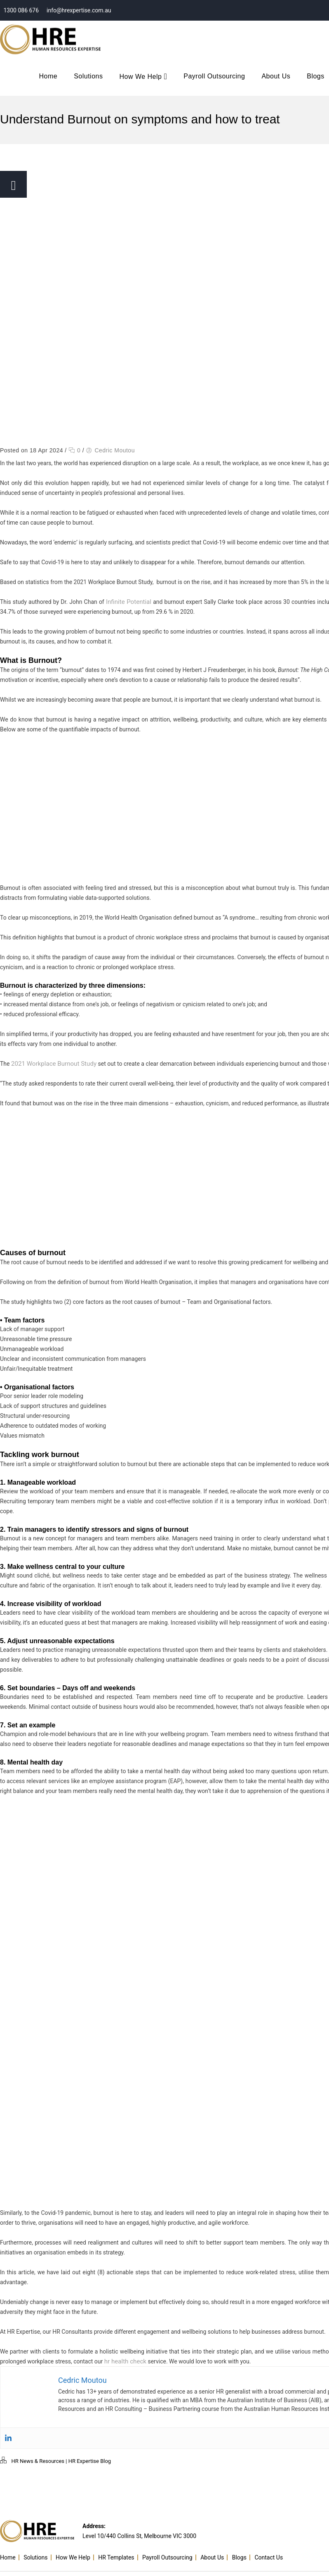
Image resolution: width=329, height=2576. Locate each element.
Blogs (243, 2551)
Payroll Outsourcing (214, 76)
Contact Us (272, 2551)
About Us (275, 76)
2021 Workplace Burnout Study (50, 1063)
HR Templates (120, 2551)
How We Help (143, 77)
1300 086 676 (20, 10)
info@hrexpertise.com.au (78, 10)
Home (48, 76)
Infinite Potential (128, 601)
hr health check (123, 2361)
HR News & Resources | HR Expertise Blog (61, 2461)
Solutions (88, 76)
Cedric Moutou (114, 450)
